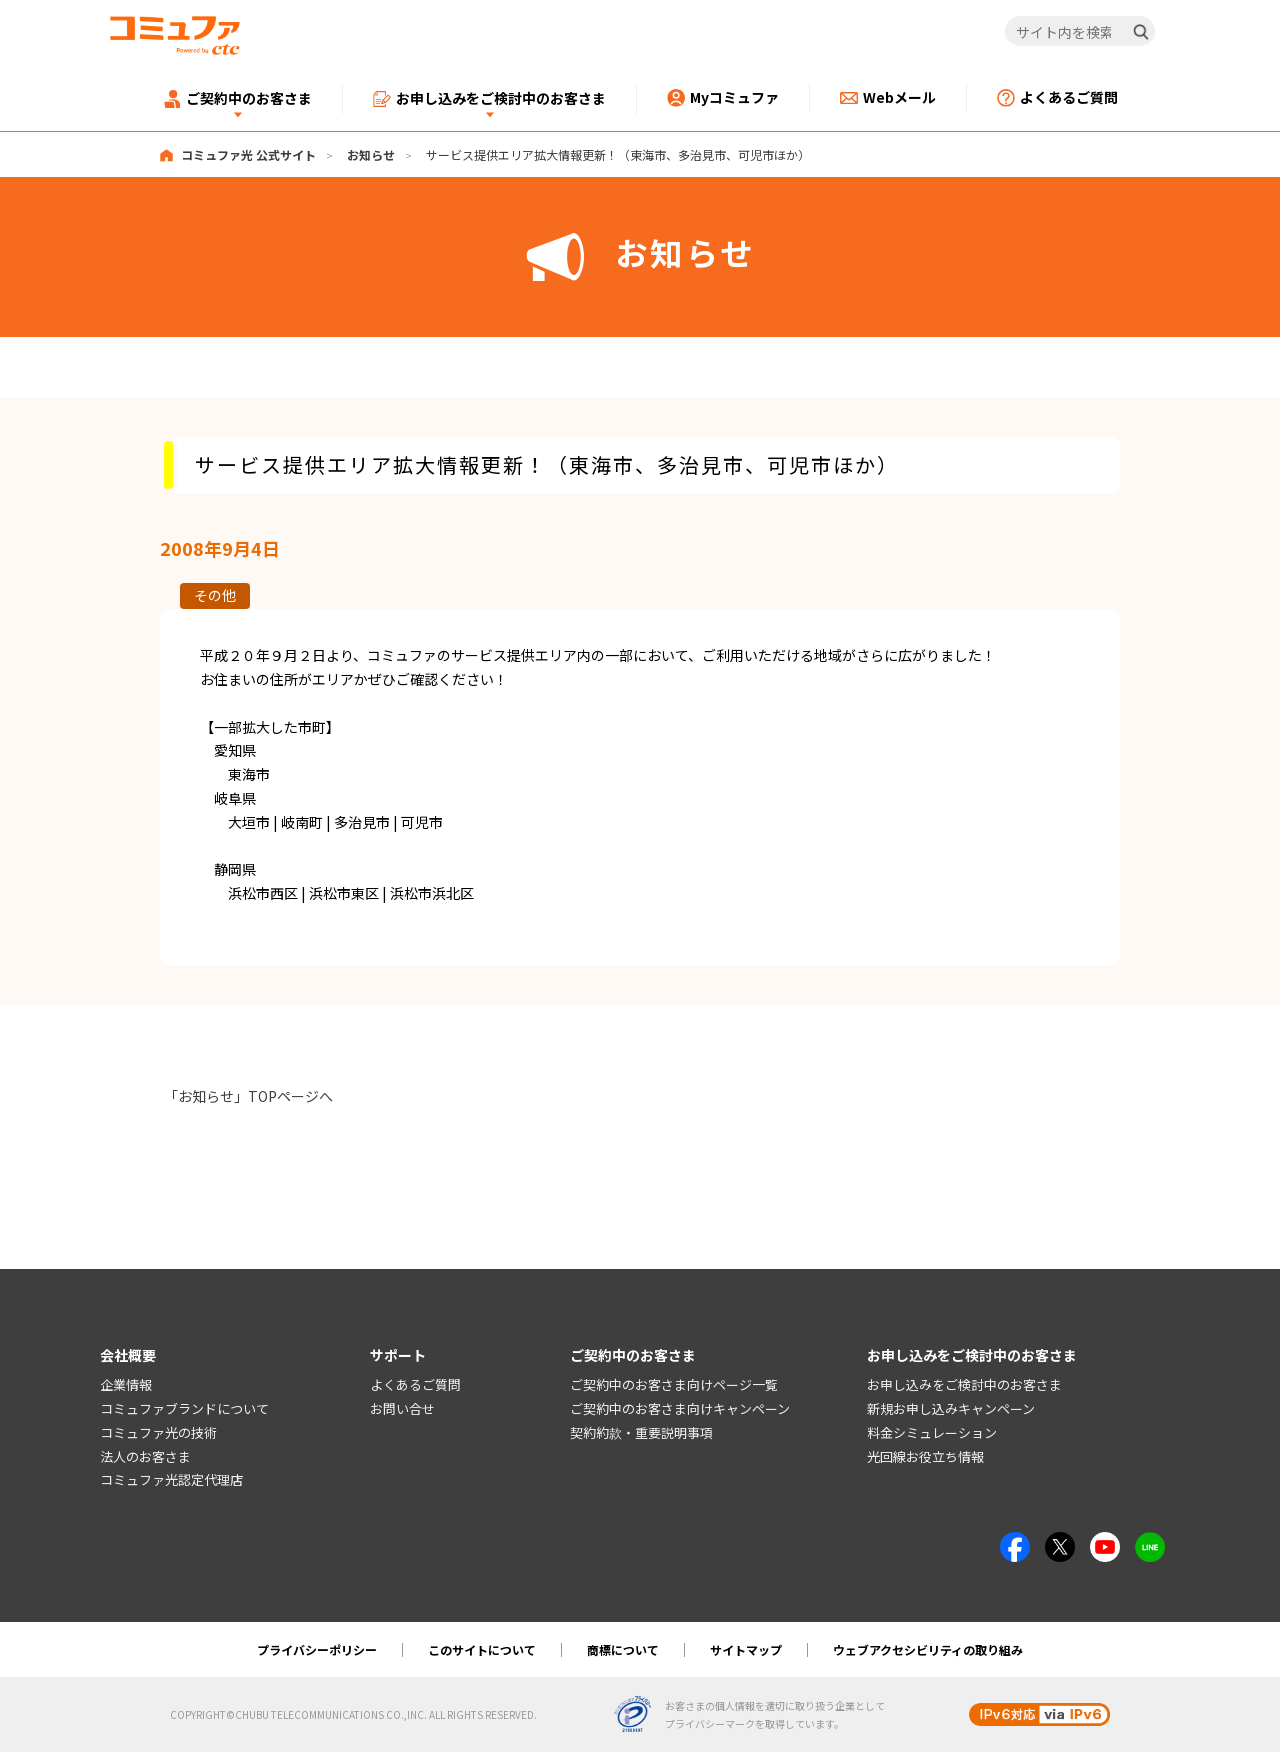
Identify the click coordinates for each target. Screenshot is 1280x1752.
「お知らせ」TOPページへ (248, 1096)
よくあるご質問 (415, 1384)
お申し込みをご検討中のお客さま (964, 1384)
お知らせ (371, 154)
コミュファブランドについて (184, 1408)
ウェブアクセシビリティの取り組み (928, 1649)
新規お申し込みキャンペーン (951, 1408)
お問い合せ (402, 1408)
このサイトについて (482, 1649)
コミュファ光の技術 (158, 1432)
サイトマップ (746, 1649)
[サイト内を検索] (1080, 32)
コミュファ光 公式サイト (248, 154)
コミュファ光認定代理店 (171, 1480)
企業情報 (126, 1384)
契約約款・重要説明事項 (641, 1432)
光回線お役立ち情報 (925, 1456)
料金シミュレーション (932, 1432)
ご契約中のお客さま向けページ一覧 (674, 1384)
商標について (623, 1649)
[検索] (1141, 32)
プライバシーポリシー (317, 1649)
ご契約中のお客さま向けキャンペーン (680, 1408)
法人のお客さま (145, 1456)
